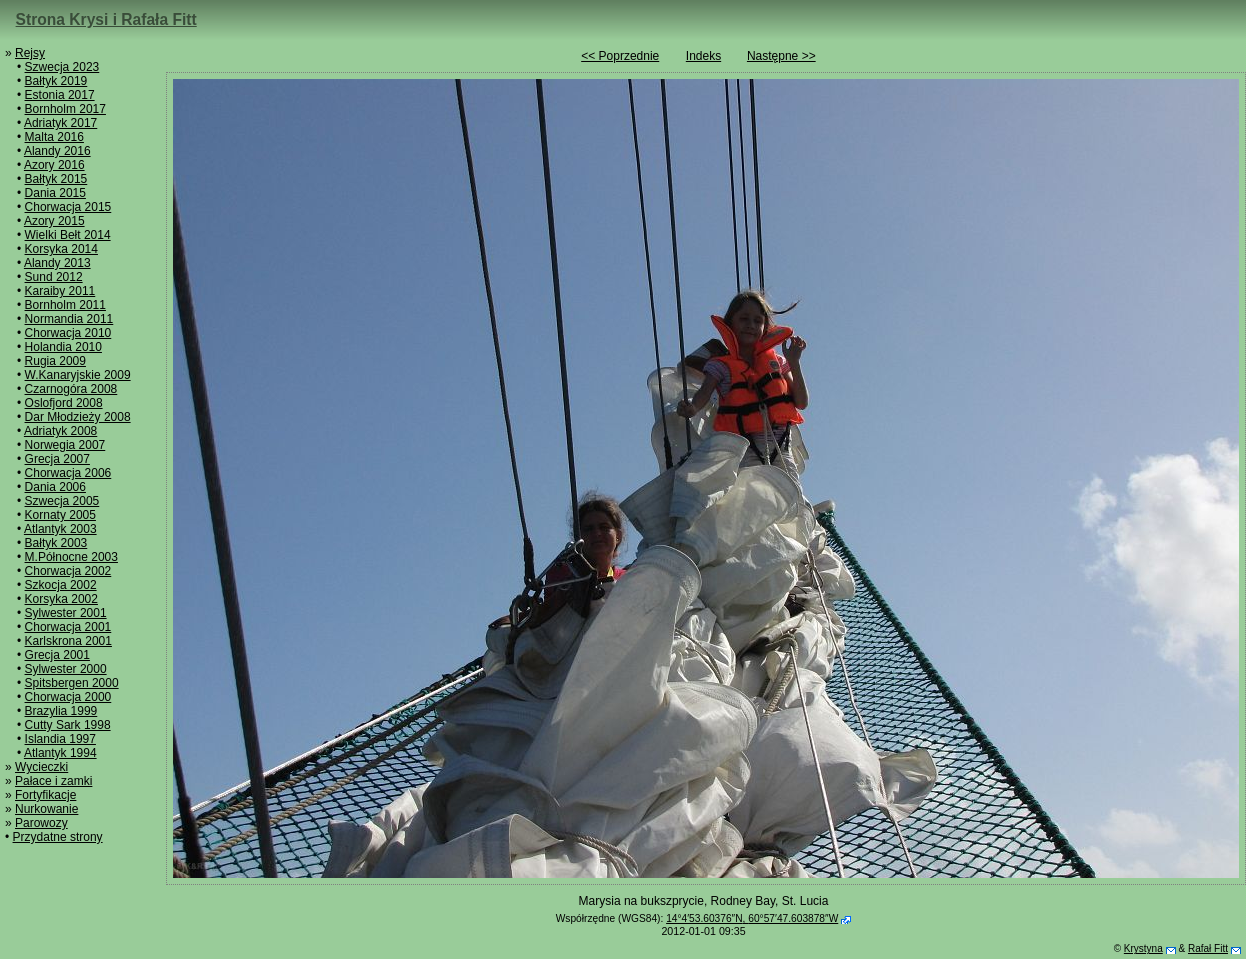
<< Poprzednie (620, 56)
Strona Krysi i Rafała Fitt (106, 19)
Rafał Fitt (1208, 948)
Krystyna (1143, 948)
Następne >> (781, 56)
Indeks (703, 56)
